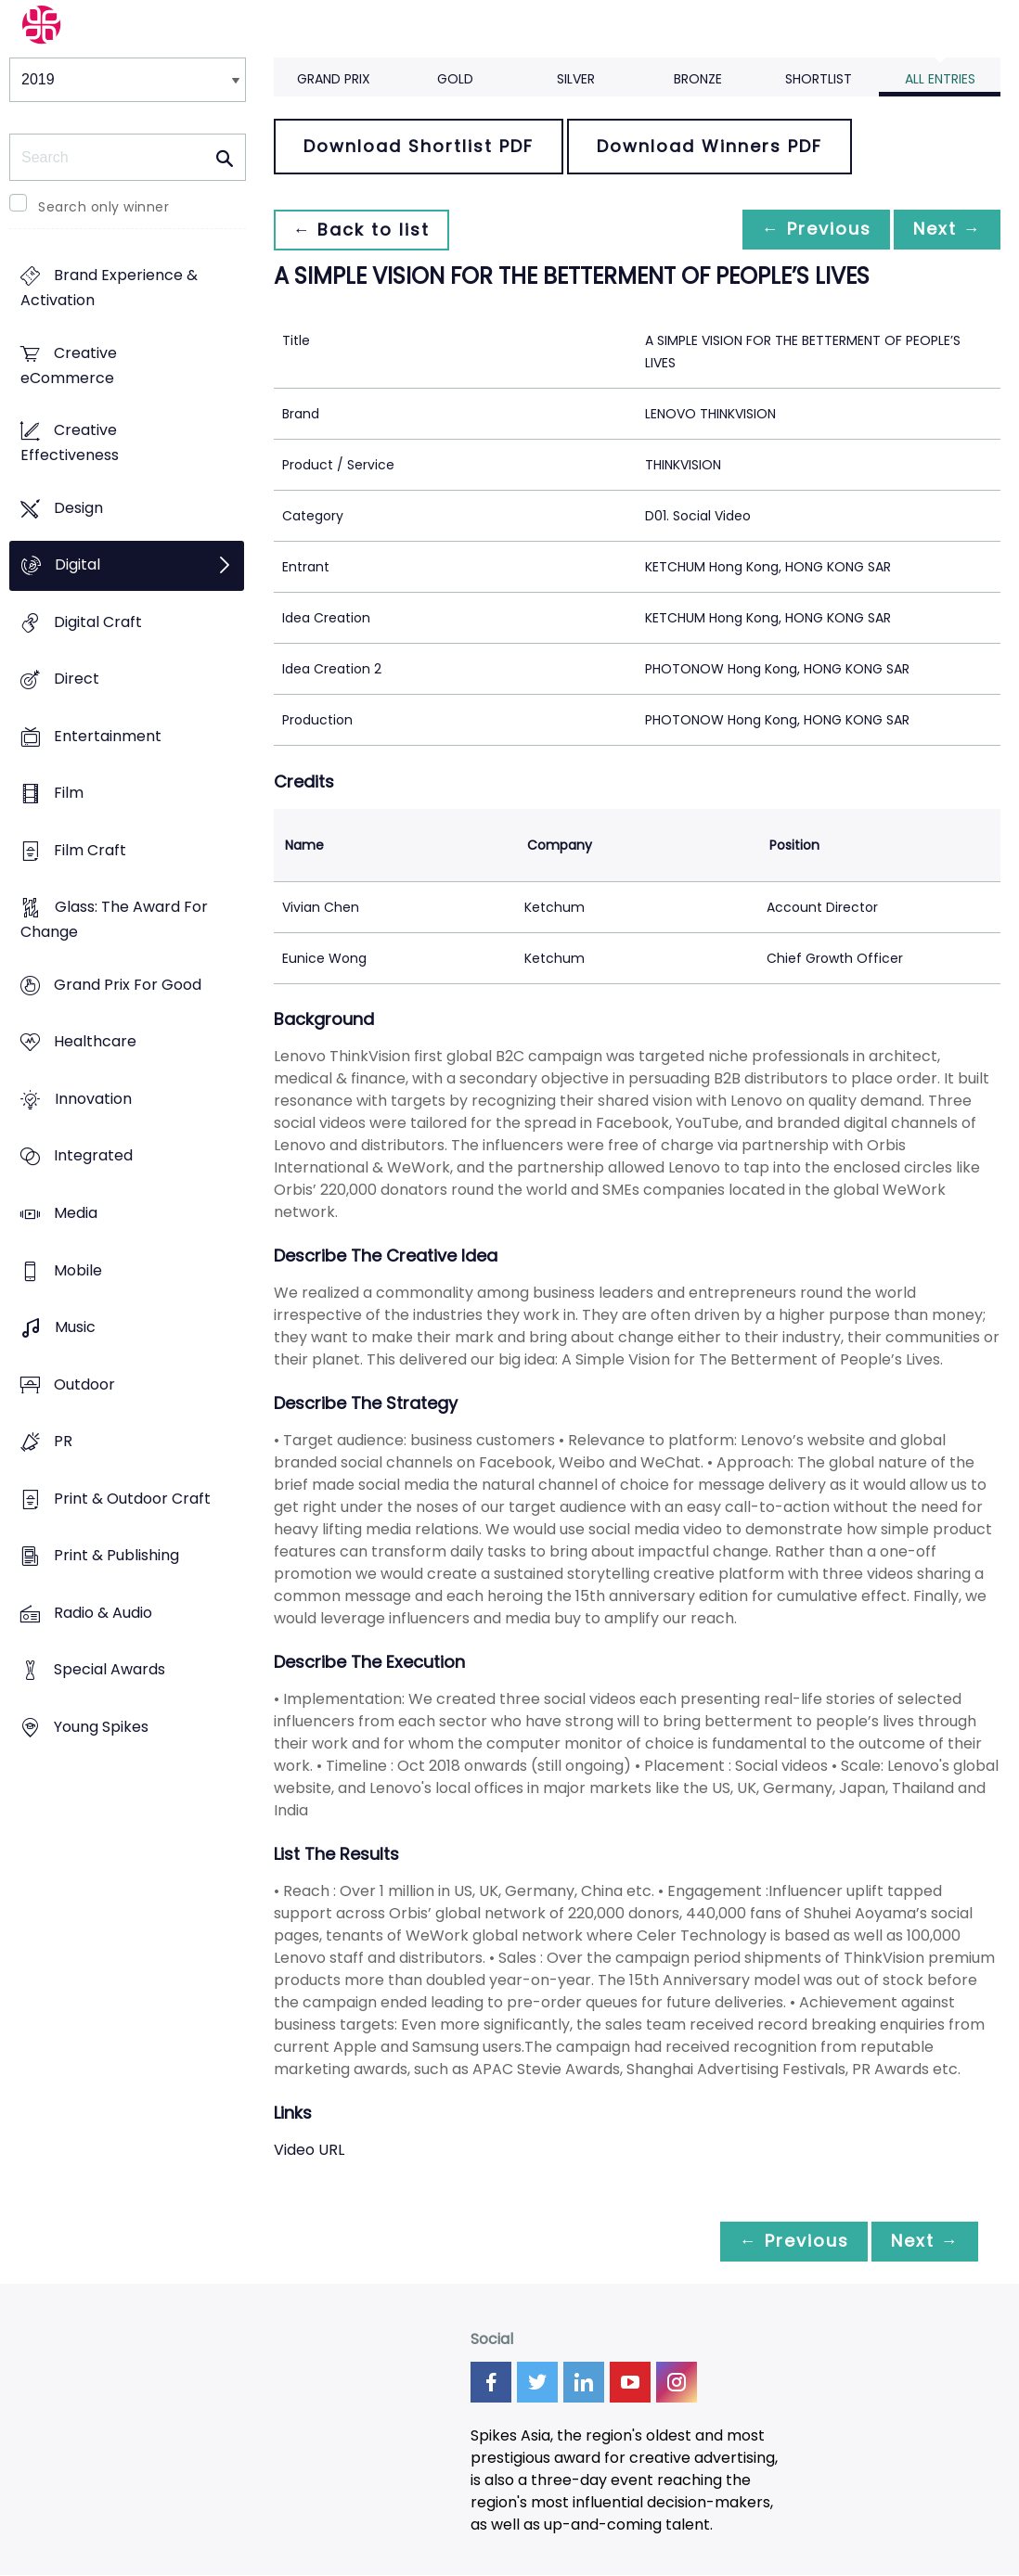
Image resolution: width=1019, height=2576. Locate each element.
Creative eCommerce (68, 365)
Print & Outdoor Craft (132, 1498)
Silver (576, 79)
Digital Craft (98, 622)
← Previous (806, 229)
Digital (77, 565)
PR (63, 1441)
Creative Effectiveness (69, 443)
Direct (76, 679)
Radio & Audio (103, 1612)
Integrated (93, 1156)
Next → (943, 229)
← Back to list (364, 229)
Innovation (93, 1098)
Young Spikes (101, 1726)
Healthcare (95, 1042)
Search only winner (103, 207)
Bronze (698, 79)
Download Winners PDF (709, 146)
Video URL (309, 2149)
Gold (455, 79)
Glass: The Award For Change (114, 920)
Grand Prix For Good (127, 984)
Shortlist (818, 79)
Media (75, 1213)
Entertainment (107, 736)
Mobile (78, 1270)
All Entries (940, 79)
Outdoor (84, 1384)
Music (75, 1327)
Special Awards (109, 1670)
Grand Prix (333, 79)
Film (69, 793)
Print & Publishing (116, 1555)
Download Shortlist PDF (418, 146)
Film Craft (90, 850)
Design (78, 508)
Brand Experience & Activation (109, 288)
